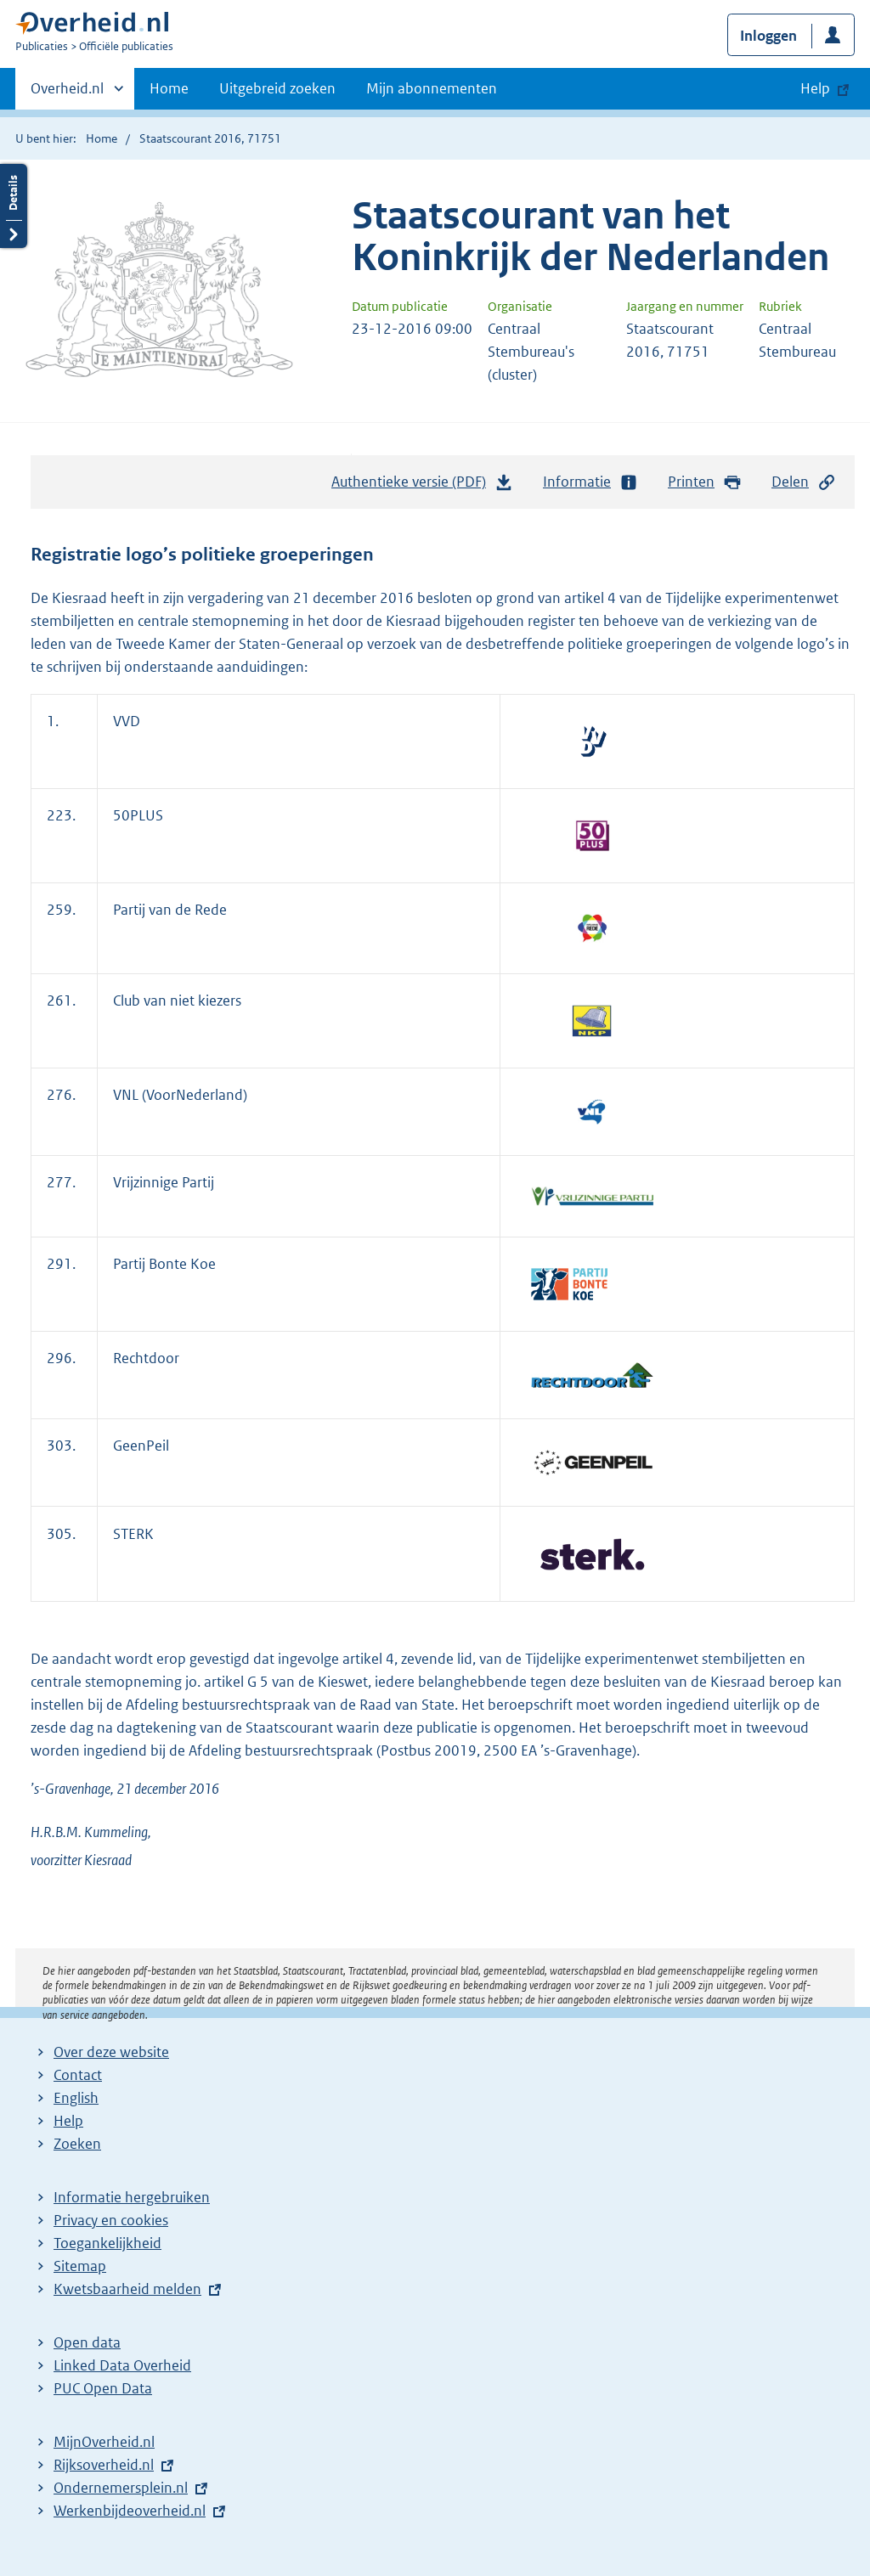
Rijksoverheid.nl (104, 2464)
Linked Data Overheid (122, 2365)
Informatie (590, 482)
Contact (78, 2075)
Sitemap (80, 2266)
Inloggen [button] (768, 35)
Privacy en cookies (111, 2220)
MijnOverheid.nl (104, 2441)
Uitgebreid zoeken (277, 88)
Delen (803, 482)
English (76, 2097)
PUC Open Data (103, 2388)
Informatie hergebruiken (132, 2197)
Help (68, 2120)
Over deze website (111, 2052)
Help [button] (815, 88)
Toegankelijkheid (107, 2243)
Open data (87, 2342)
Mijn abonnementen (431, 88)
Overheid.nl (67, 93)
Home (169, 88)
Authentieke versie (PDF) (422, 486)
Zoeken (77, 2143)
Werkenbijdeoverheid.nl (130, 2510)
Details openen (13, 206)
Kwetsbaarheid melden (127, 2289)
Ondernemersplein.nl (121, 2487)
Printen (705, 482)
